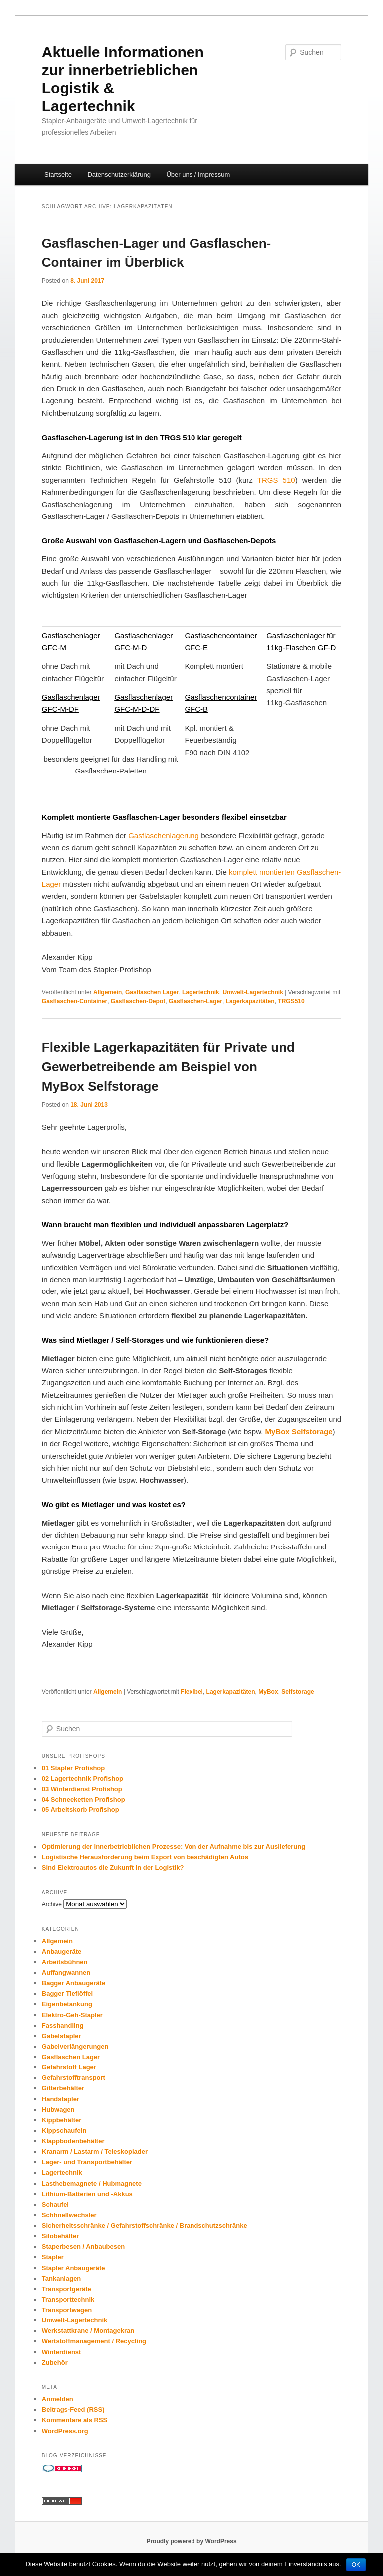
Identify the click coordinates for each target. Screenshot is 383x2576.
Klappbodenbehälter (73, 2141)
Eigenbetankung (67, 2004)
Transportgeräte (66, 2289)
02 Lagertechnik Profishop (82, 1778)
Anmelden (57, 2399)
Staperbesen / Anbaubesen (83, 2246)
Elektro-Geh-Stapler (72, 2015)
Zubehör (55, 2362)
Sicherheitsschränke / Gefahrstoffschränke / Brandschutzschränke (144, 2225)
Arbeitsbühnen (65, 1962)
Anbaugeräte (61, 1951)
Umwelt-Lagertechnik (252, 992)
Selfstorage (297, 1691)
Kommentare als (75, 2420)
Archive (52, 1904)
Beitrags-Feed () (73, 2410)
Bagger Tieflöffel (67, 1993)
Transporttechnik (68, 2299)
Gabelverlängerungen (75, 2046)
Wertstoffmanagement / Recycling (94, 2341)
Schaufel (55, 2204)
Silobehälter (60, 2236)
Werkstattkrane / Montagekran (88, 2330)
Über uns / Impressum (198, 174)
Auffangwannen (66, 1972)
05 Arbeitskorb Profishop (80, 1809)
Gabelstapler (61, 2036)
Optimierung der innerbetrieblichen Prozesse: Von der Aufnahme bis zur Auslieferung (173, 1846)
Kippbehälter (61, 2120)
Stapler (53, 2257)
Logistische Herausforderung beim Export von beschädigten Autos (145, 1857)
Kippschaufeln (64, 2130)
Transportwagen (67, 2310)
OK (356, 2564)
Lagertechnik (200, 992)
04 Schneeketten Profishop (83, 1799)
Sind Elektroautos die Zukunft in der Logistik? (113, 1867)
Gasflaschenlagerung (163, 835)
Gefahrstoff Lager (69, 2067)
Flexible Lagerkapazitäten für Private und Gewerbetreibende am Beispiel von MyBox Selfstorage (168, 1067)
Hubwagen (58, 2109)
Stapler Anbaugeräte (73, 2268)
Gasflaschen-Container (74, 1001)
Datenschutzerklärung (118, 174)
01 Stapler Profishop (73, 1768)
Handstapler (60, 2099)
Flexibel (192, 1691)
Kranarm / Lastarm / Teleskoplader (95, 2151)
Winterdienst (61, 2352)
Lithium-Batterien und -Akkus (87, 2194)
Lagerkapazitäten (250, 1001)
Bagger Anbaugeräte (73, 1983)
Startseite (58, 174)
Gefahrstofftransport (73, 2077)
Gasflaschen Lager (152, 992)
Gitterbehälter (63, 2088)
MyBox (268, 1691)
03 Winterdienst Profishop (82, 1789)
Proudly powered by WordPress (191, 2541)
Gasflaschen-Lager (195, 1001)
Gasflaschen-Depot (138, 1001)
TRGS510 (291, 1001)
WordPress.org (65, 2431)
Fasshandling (63, 2025)
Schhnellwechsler (69, 2215)
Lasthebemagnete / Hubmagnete (92, 2183)
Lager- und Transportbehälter (87, 2162)
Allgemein (107, 992)
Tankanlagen (61, 2278)
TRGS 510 (276, 480)
